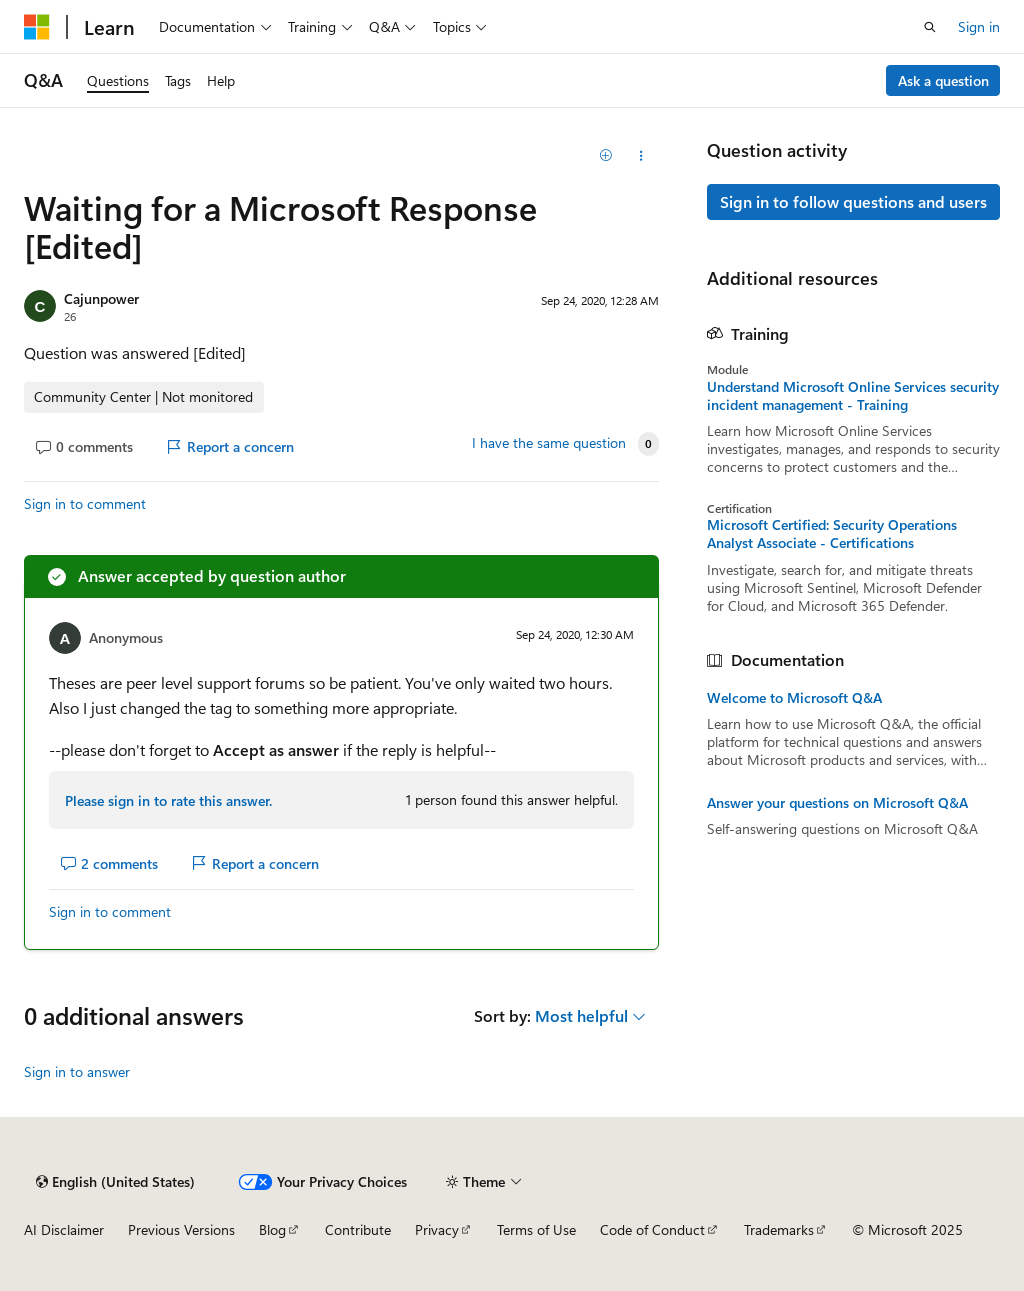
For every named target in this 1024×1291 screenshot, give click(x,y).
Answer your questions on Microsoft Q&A (837, 803)
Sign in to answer (77, 1071)
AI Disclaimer (64, 1229)
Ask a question (943, 80)
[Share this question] (640, 156)
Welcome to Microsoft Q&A (794, 698)
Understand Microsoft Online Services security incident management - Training (853, 396)
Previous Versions (181, 1229)
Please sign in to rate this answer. (168, 800)
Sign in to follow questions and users (853, 201)
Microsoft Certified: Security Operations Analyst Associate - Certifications (832, 534)
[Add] (605, 156)
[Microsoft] (37, 27)
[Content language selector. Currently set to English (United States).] (115, 1182)
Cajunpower (101, 298)
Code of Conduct (652, 1229)
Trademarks (779, 1229)
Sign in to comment (85, 503)
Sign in (979, 26)
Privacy (437, 1229)
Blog (272, 1229)
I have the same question (549, 443)
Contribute (358, 1229)
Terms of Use (536, 1229)
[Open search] (930, 27)
